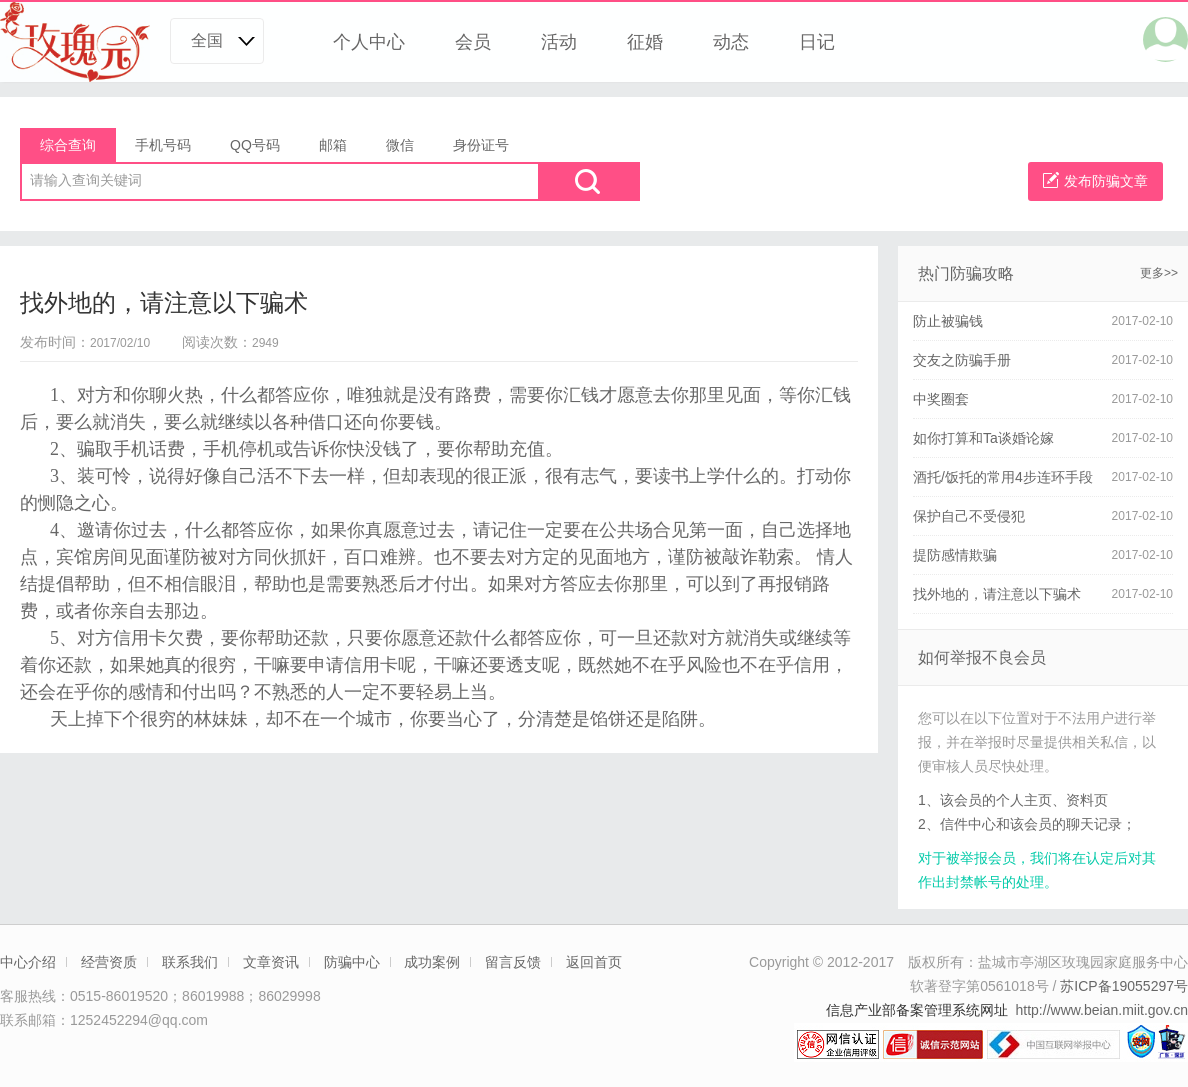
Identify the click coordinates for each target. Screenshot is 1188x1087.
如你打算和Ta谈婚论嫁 (983, 438)
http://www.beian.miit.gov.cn (1102, 1010)
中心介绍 (28, 962)
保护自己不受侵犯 (969, 516)
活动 (559, 42)
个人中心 (369, 42)
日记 (817, 42)
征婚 (645, 42)
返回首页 (594, 962)
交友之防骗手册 (962, 360)
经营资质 (109, 962)
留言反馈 (513, 962)
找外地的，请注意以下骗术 (997, 594)
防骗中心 (352, 962)
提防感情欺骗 (955, 555)
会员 (473, 42)
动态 (731, 42)
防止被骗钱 (948, 321)
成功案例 (432, 962)
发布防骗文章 (1095, 180)
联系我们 (190, 962)
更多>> (1159, 273)
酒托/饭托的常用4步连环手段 (1003, 477)
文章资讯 (271, 962)
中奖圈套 (941, 399)
